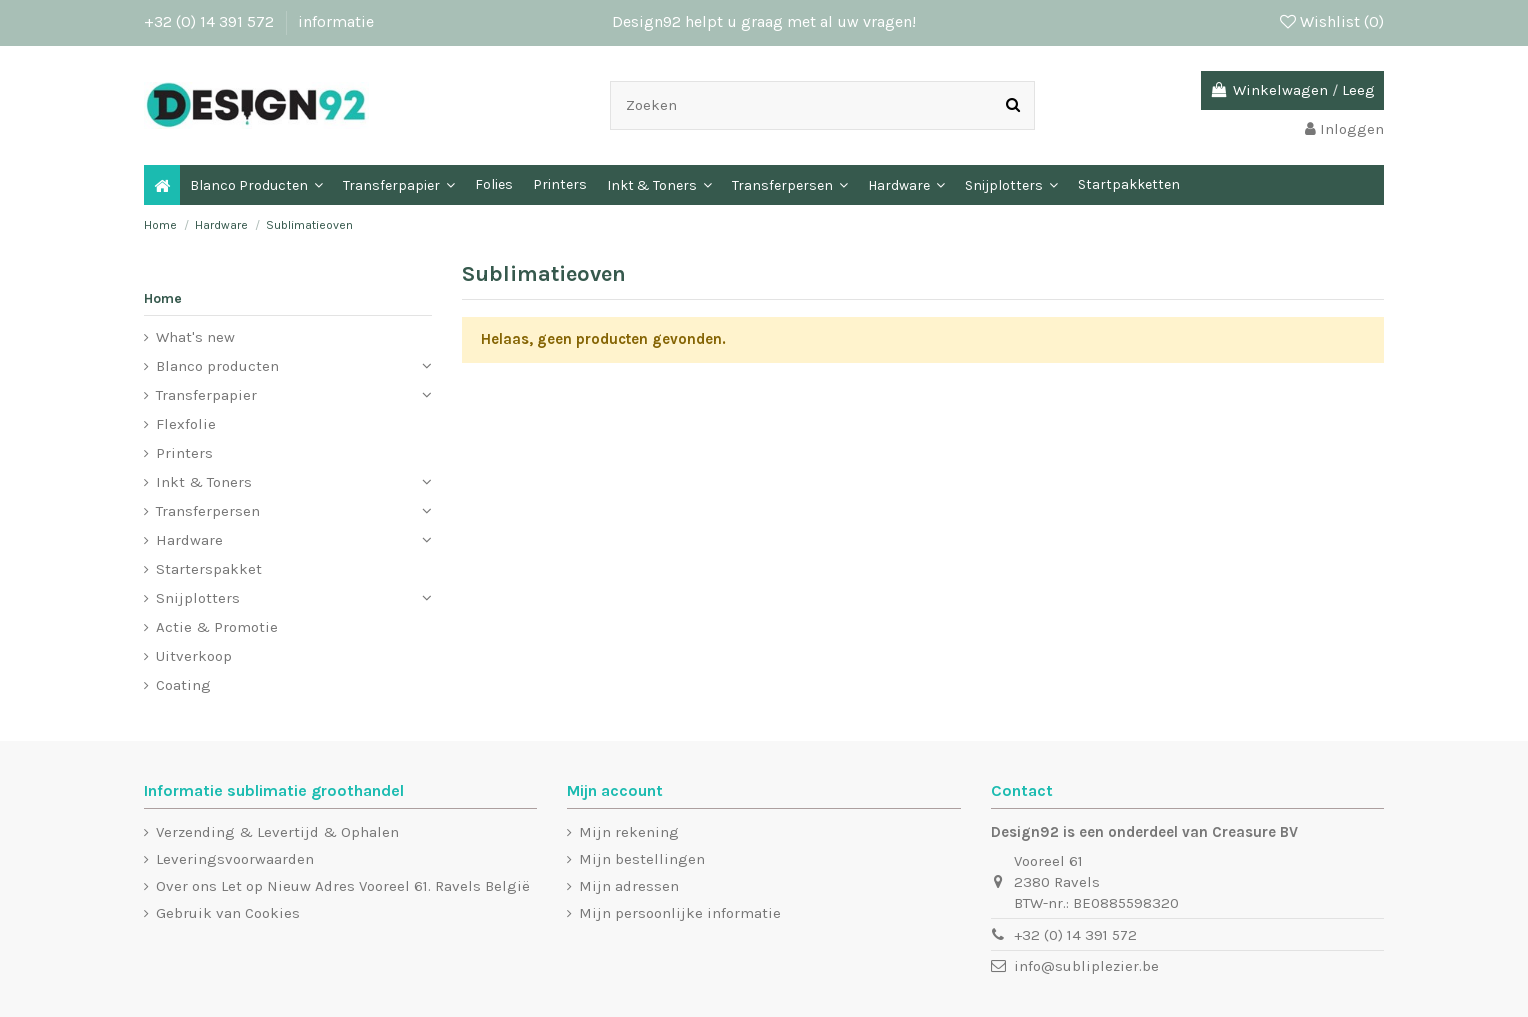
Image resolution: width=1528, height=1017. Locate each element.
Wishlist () (1332, 21)
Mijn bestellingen (642, 859)
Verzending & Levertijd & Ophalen (277, 832)
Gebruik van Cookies (228, 913)
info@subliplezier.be (1086, 966)
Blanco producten (217, 366)
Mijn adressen (629, 886)
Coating (183, 685)
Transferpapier (206, 395)
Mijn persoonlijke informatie (680, 913)
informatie (336, 21)
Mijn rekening (629, 832)
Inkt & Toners (204, 482)
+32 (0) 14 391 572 (211, 21)
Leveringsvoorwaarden (235, 859)
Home (163, 298)
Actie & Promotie (217, 627)
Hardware (189, 540)
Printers (184, 453)
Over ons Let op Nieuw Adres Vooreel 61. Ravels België (343, 886)
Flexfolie (186, 424)
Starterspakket (209, 569)
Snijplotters (198, 598)
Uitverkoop (194, 656)
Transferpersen (208, 511)
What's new (195, 337)
